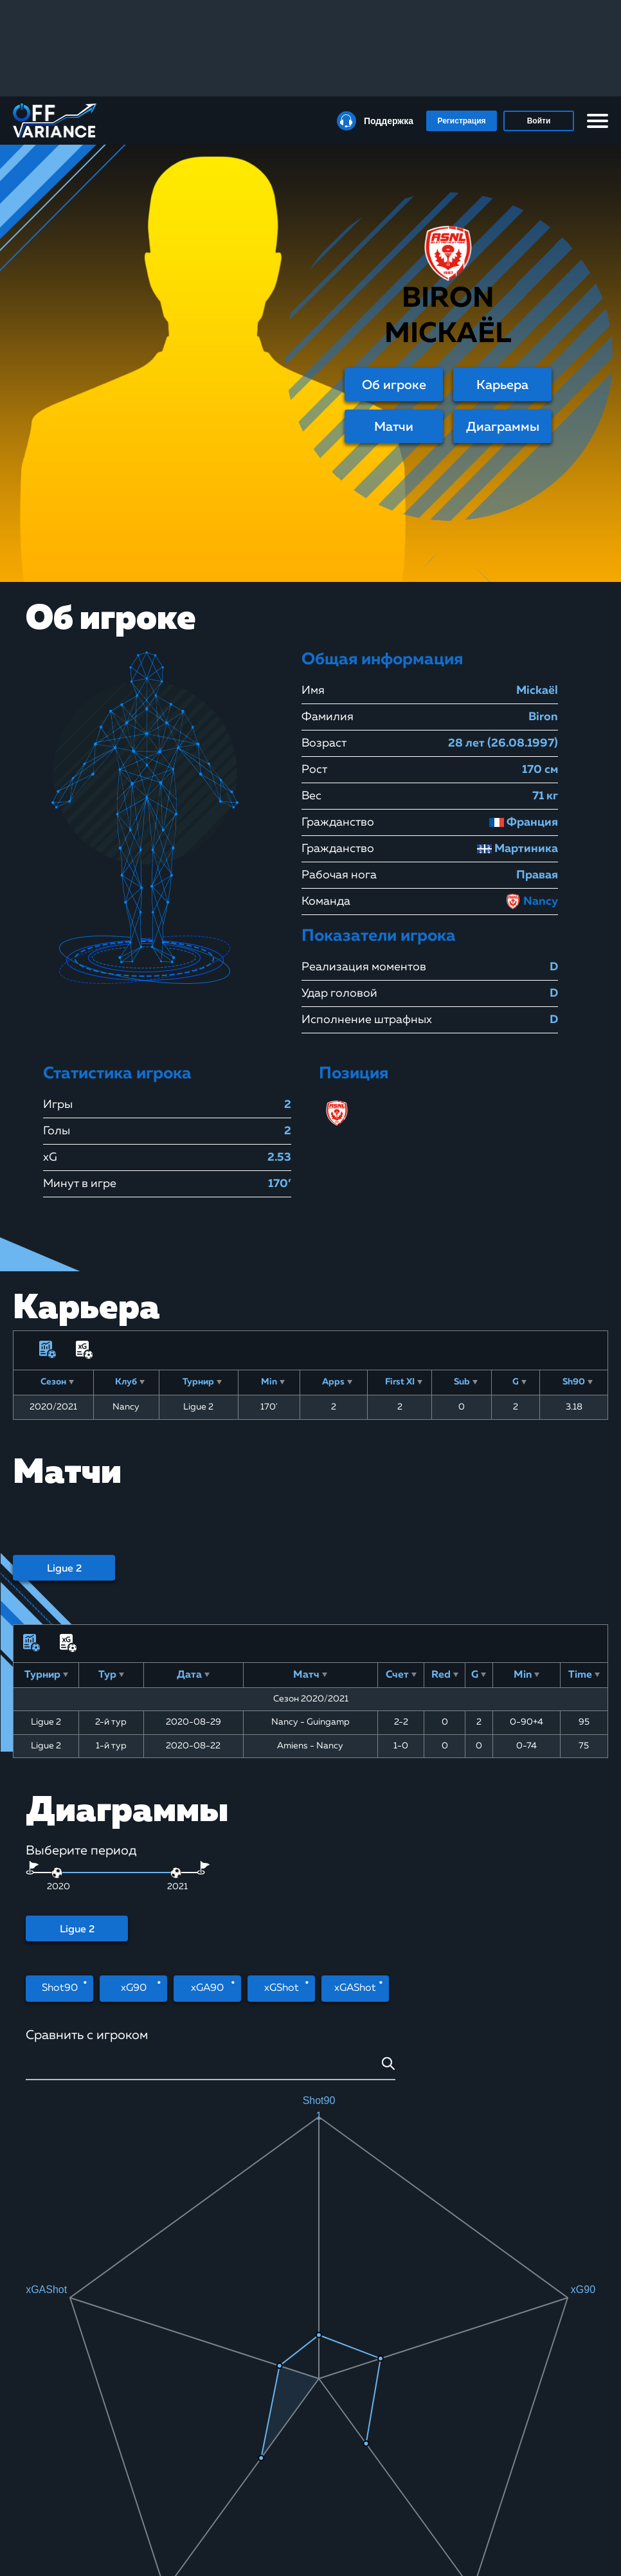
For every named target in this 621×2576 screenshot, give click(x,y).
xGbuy (139, 2537)
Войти (539, 120)
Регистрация (461, 120)
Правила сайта (254, 2490)
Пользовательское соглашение (260, 2509)
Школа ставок (152, 2474)
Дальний (160, 2246)
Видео (139, 2521)
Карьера (502, 385)
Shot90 (60, 1988)
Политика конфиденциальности (265, 2534)
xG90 (134, 1988)
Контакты (144, 2553)
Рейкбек (36, 2505)
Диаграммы (502, 427)
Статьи (34, 2521)
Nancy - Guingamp (310, 1722)
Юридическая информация (253, 2560)
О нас (238, 2474)
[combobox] (210, 2068)
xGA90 (207, 1988)
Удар (68, 2246)
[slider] (175, 1872)
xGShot (281, 1988)
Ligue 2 (64, 1569)
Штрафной (344, 2246)
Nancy (531, 901)
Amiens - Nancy (310, 1745)
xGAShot (355, 1988)
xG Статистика (153, 2490)
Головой (252, 2246)
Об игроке (394, 385)
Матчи (393, 427)
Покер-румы (45, 2490)
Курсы (33, 2474)
